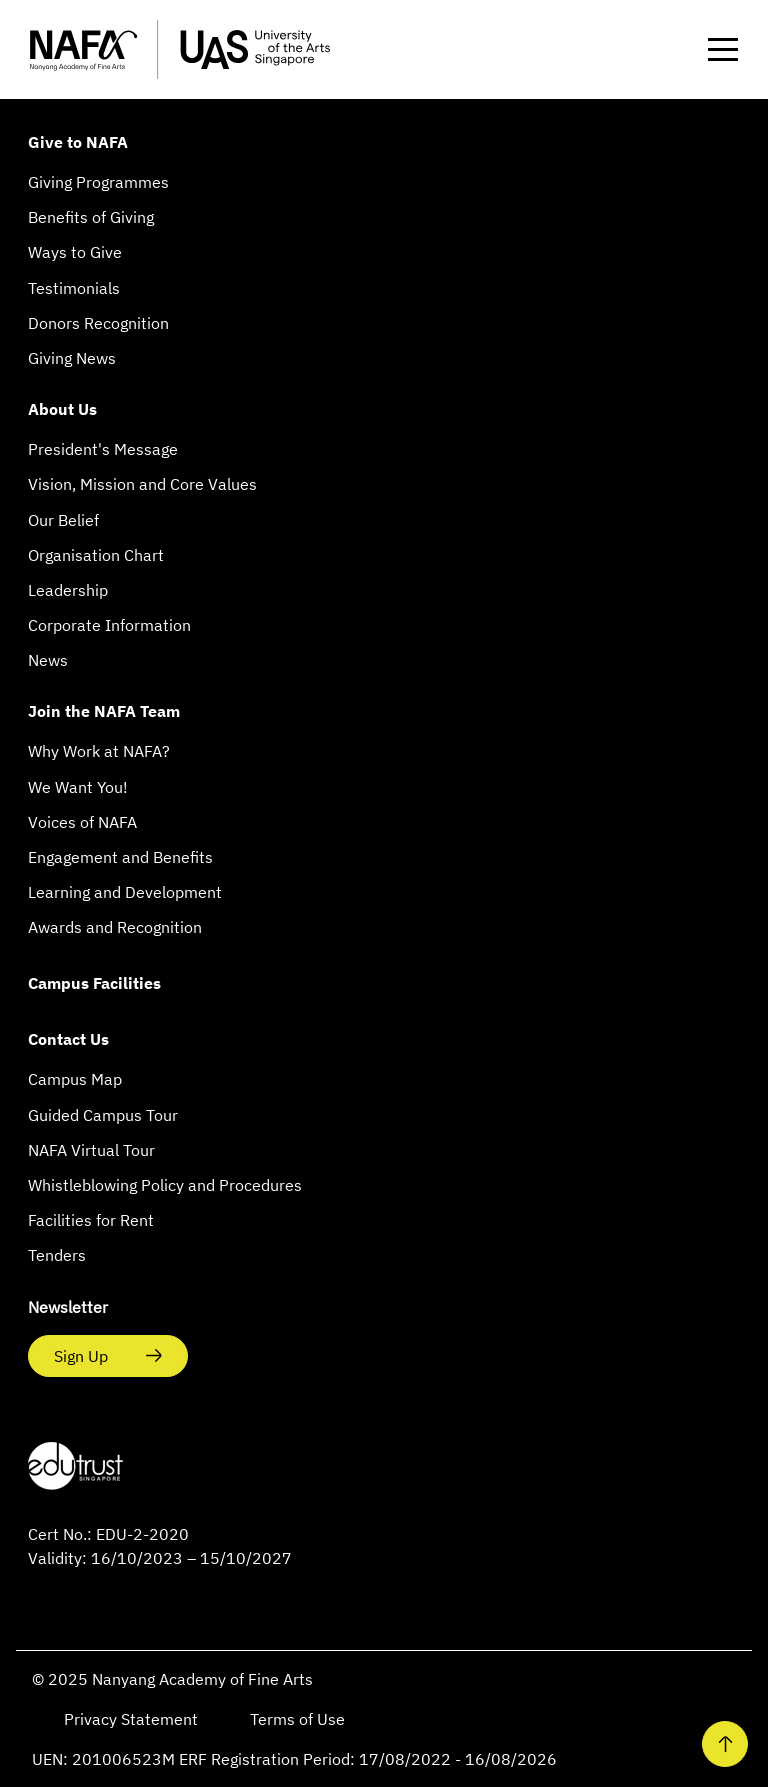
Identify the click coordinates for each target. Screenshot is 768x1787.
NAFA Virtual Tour (91, 1150)
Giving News (72, 358)
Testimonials (74, 288)
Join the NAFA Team (104, 711)
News (48, 660)
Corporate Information (109, 625)
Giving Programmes (98, 182)
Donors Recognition (98, 323)
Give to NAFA (78, 142)
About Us (62, 409)
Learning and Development (125, 892)
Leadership (68, 590)
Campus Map (75, 1079)
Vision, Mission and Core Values (142, 484)
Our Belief (63, 520)
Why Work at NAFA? (99, 751)
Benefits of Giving (91, 217)
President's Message (103, 449)
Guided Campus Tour (103, 1115)
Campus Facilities (94, 983)
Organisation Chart (96, 555)
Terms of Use (297, 1719)
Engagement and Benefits (120, 857)
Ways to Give (75, 252)
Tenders (57, 1255)
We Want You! (78, 787)
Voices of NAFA (82, 822)
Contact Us (68, 1039)
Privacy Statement (133, 1719)
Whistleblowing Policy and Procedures (165, 1185)
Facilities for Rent (91, 1220)
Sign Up (83, 1356)
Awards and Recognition (115, 927)
